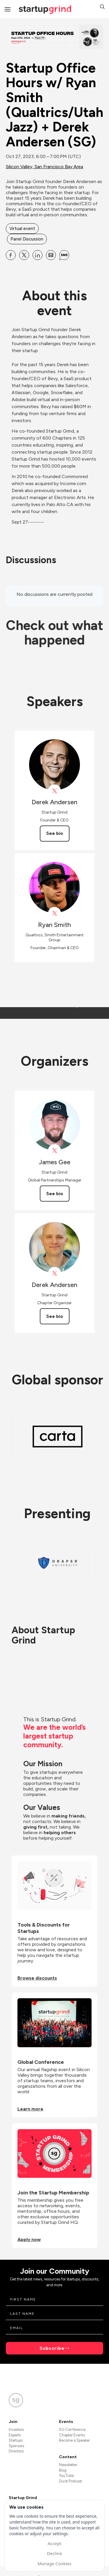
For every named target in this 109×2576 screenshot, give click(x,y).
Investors (16, 2429)
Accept (54, 2543)
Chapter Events (72, 2435)
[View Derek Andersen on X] (54, 791)
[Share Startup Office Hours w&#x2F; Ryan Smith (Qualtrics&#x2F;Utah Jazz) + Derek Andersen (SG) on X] (24, 255)
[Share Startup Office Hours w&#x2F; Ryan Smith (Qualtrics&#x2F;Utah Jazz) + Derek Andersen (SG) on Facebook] (10, 255)
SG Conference (72, 2429)
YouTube (66, 2475)
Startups (16, 2440)
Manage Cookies (54, 2563)
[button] (102, 7)
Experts (15, 2435)
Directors (16, 2451)
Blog (63, 2470)
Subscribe (52, 2348)
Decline (54, 2553)
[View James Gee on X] (54, 1150)
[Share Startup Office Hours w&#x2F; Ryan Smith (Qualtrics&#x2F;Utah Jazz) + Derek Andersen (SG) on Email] (51, 255)
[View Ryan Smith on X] (54, 913)
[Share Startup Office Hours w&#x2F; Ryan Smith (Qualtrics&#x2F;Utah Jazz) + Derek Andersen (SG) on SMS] (64, 255)
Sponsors (16, 2446)
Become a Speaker (74, 2440)
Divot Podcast (70, 2481)
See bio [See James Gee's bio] (54, 1193)
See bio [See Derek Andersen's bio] (54, 833)
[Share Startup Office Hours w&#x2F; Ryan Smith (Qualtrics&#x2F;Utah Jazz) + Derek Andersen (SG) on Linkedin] (37, 255)
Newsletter (68, 2465)
